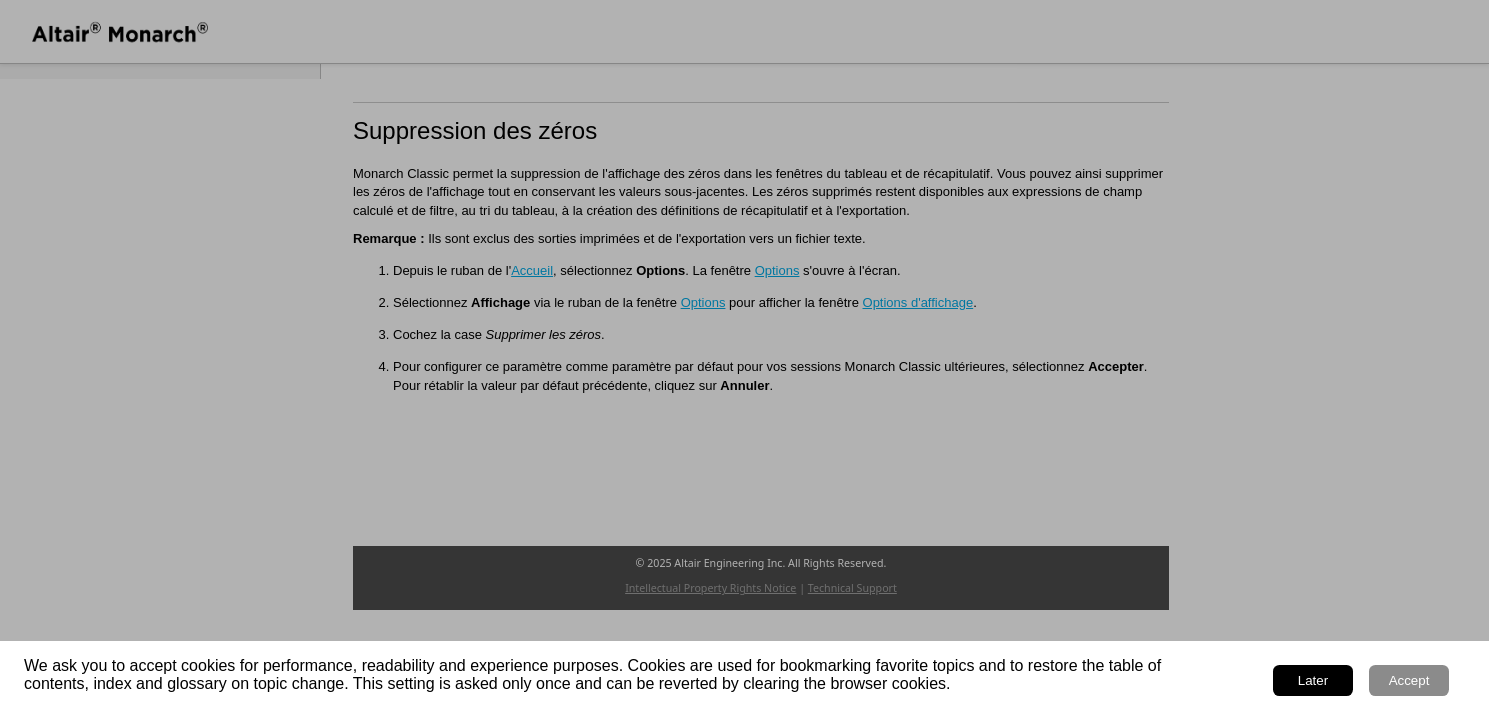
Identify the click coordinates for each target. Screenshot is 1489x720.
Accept (1409, 680)
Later (1313, 680)
